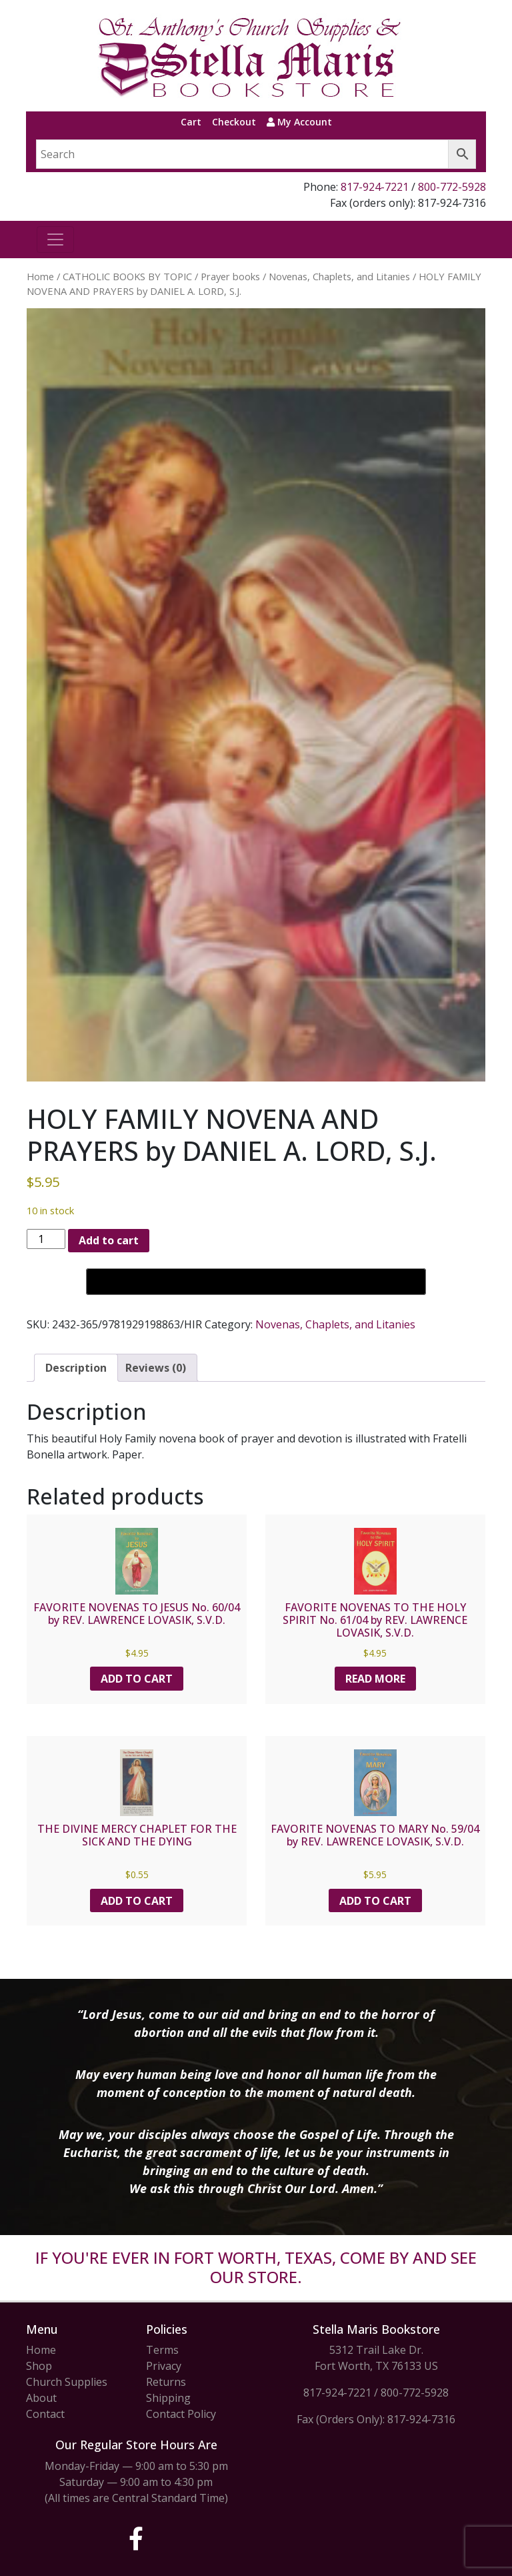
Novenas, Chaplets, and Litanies (339, 276)
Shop (39, 2365)
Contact (45, 2414)
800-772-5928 (452, 186)
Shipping (168, 2398)
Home (40, 276)
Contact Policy (181, 2414)
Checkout (234, 121)
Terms (162, 2349)
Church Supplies (66, 2382)
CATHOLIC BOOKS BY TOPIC (127, 276)
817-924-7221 (375, 186)
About (41, 2398)
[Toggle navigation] (55, 239)
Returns (166, 2382)
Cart (191, 121)
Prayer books (230, 276)
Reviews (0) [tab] (155, 1367)
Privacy (163, 2365)
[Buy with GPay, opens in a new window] (256, 1281)
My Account (299, 121)
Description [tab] (76, 1367)
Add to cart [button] (137, 1678)
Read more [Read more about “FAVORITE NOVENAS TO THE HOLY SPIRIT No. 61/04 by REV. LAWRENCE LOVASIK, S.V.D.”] (375, 1678)
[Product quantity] (46, 1239)
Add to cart (109, 1240)
